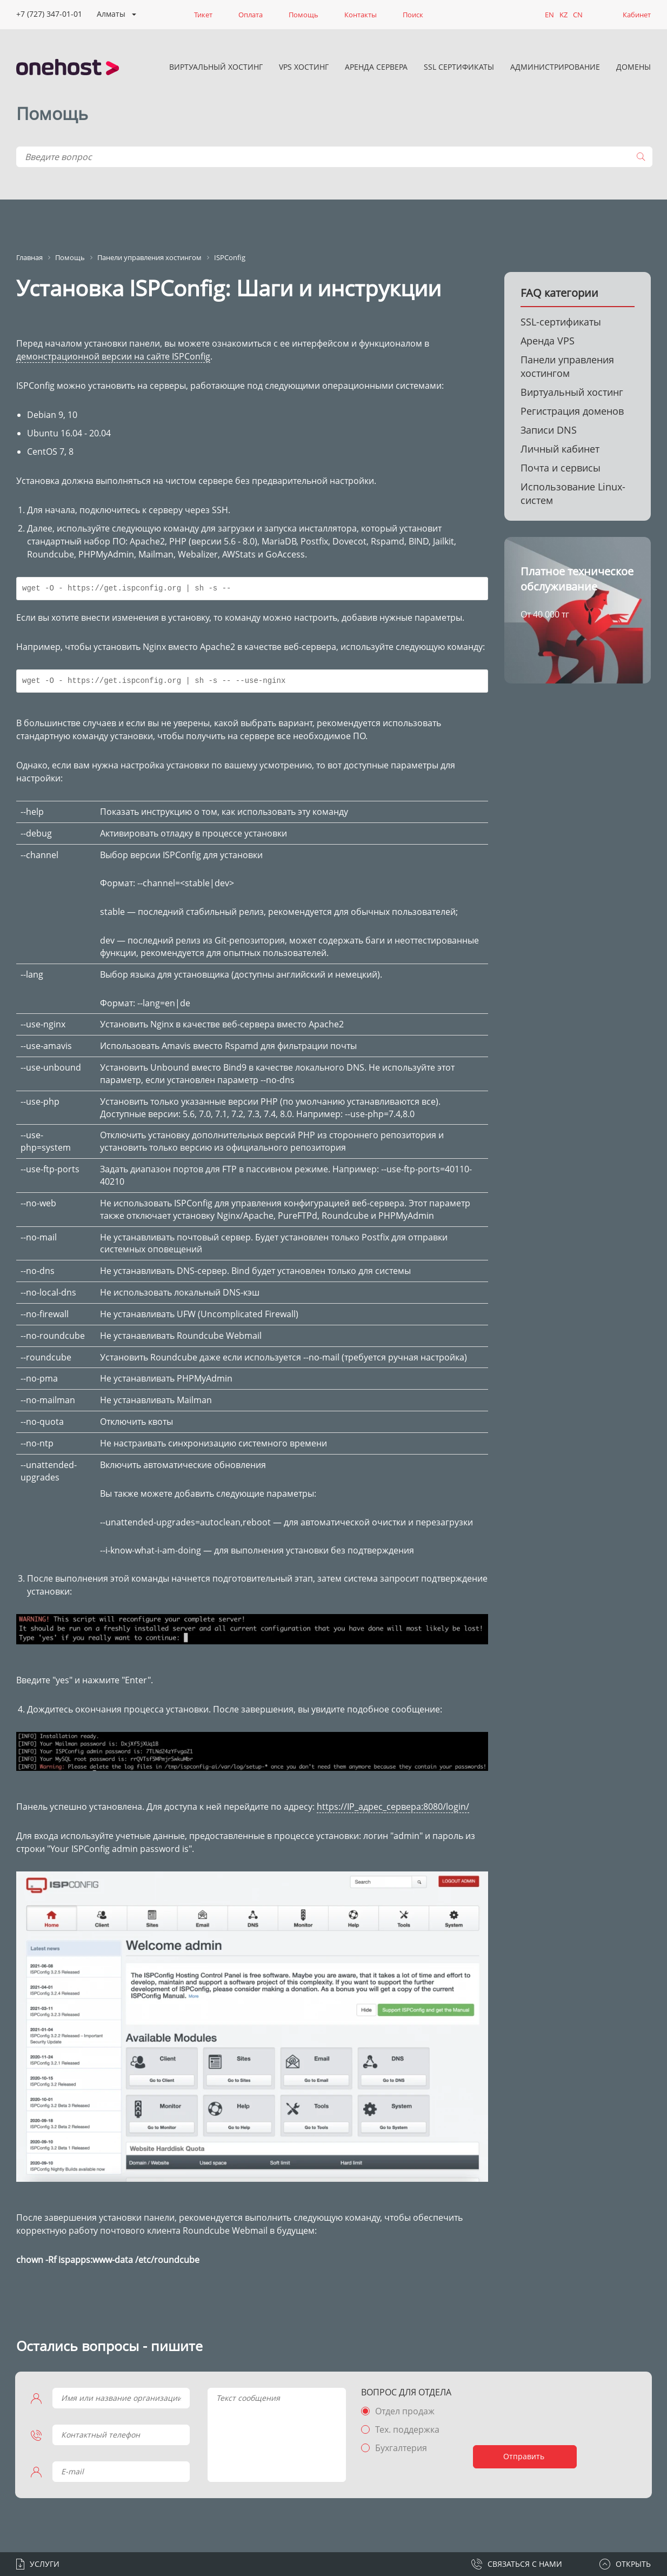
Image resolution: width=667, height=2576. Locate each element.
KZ (563, 14)
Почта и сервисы (561, 467)
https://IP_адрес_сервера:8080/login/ (393, 1807)
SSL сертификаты (459, 67)
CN (578, 14)
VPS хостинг (304, 67)
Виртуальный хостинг (216, 67)
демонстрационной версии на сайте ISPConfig (113, 356)
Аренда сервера (376, 67)
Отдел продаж (403, 2411)
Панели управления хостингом (567, 366)
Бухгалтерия (399, 2448)
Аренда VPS (548, 340)
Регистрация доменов (572, 410)
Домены (633, 67)
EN (549, 14)
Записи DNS (549, 429)
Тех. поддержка (405, 2429)
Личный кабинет (560, 448)
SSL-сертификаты (561, 321)
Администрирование (555, 67)
